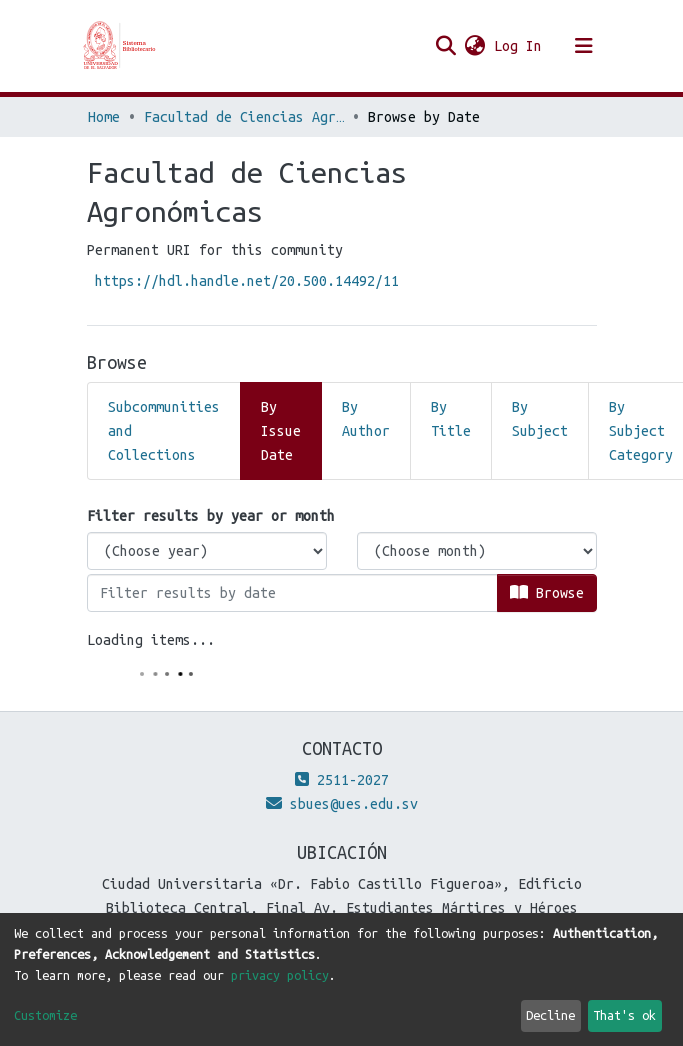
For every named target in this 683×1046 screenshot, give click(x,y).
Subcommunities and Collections (164, 431)
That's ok (624, 1015)
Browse (547, 592)
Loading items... (151, 640)
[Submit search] (446, 46)
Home (104, 117)
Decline (550, 1015)
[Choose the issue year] (207, 551)
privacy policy (280, 975)
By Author (366, 419)
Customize (45, 1015)
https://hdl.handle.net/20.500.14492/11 (247, 281)
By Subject (540, 419)
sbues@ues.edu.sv (342, 804)
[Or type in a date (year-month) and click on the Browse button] (292, 593)
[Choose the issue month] (477, 551)
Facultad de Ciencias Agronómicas (244, 117)
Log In (519, 46)
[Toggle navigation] (584, 46)
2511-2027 (342, 780)
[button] (475, 46)
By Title (451, 419)
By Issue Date (281, 431)
